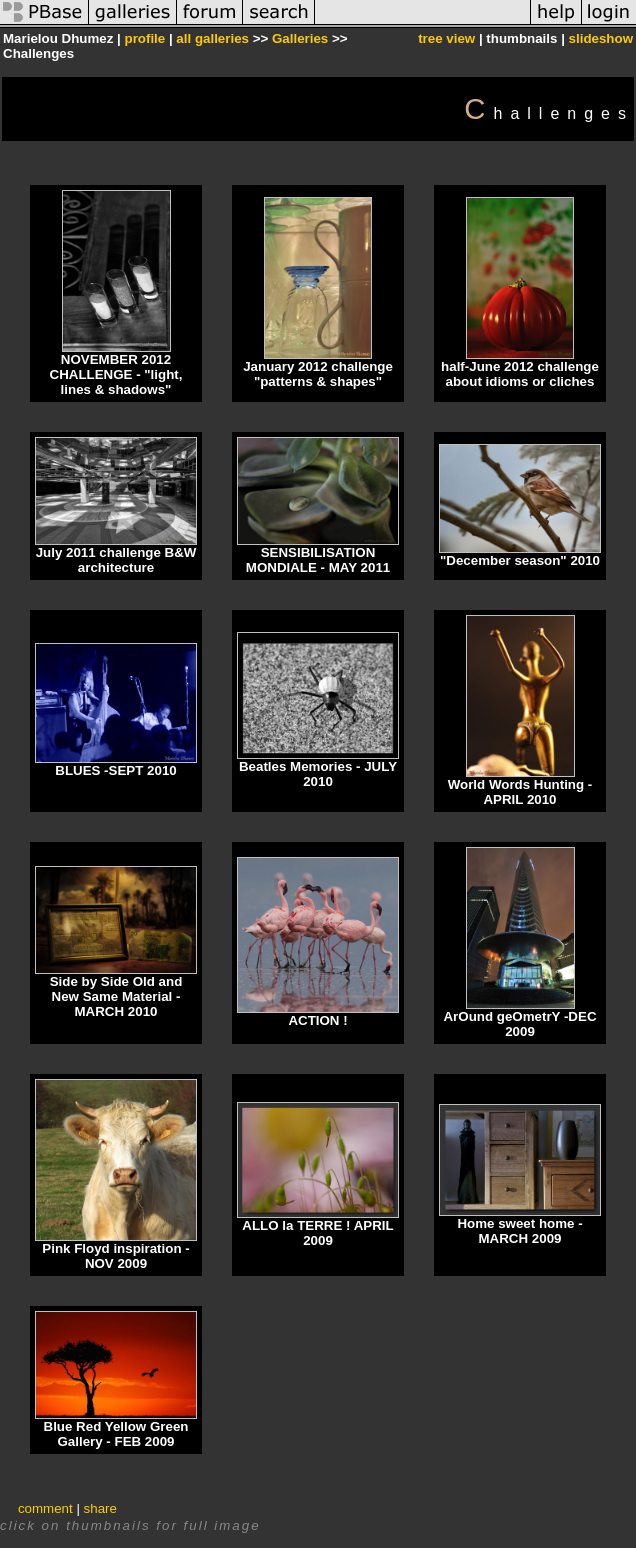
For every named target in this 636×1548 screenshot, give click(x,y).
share (100, 1508)
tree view (446, 38)
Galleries (300, 38)
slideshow (601, 38)
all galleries (212, 38)
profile (144, 38)
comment (45, 1508)
